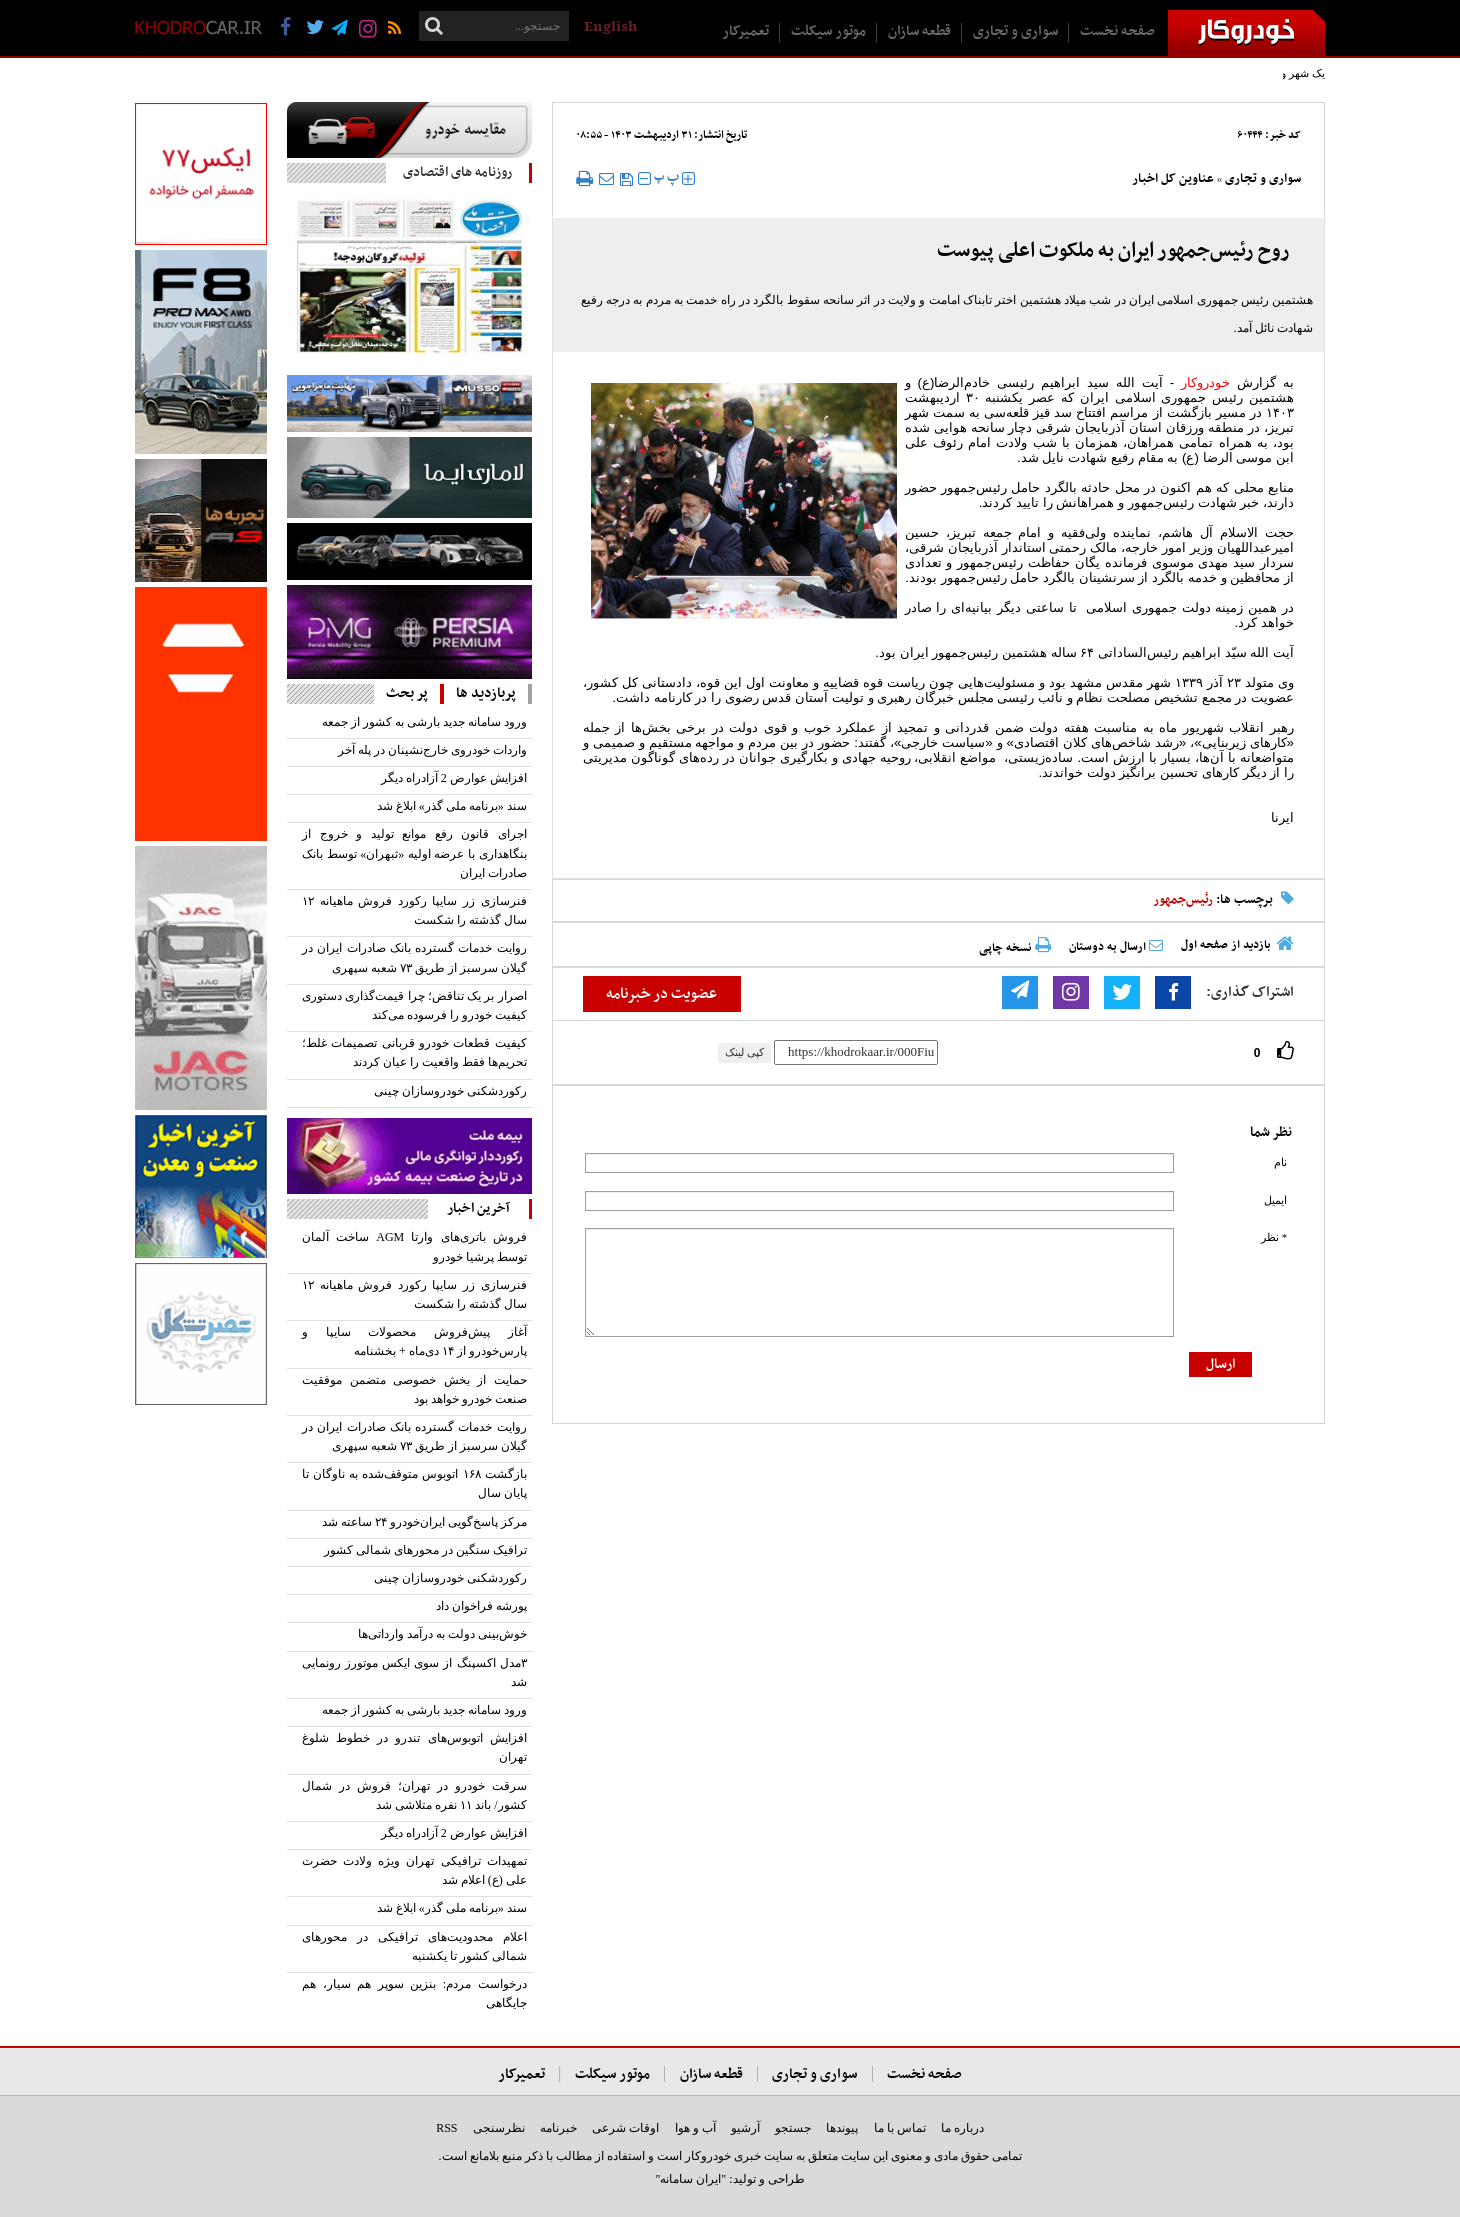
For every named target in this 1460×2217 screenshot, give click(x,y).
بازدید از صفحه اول (1226, 945)
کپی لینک (744, 1052)
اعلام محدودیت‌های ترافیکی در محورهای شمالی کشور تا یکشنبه (414, 1946)
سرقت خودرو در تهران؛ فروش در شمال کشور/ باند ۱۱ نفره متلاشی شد (414, 1795)
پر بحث (407, 693)
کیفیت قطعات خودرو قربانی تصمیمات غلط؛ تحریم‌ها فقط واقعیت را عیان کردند (414, 1052)
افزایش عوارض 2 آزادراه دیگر (454, 778)
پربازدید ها (486, 693)
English (610, 27)
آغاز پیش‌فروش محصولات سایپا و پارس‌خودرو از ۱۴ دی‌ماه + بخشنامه (414, 1341)
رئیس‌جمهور (1183, 900)
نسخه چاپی (1015, 947)
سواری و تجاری (1015, 31)
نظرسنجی (499, 2128)
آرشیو (745, 2128)
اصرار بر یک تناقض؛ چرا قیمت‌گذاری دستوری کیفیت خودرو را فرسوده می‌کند (414, 1005)
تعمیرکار (745, 31)
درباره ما (962, 2128)
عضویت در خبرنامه (661, 994)
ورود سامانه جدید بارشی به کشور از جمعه (424, 722)
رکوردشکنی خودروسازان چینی (450, 1091)
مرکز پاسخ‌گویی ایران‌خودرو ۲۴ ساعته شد (424, 1522)
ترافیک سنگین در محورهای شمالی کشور (425, 1550)
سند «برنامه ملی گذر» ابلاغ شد (452, 806)
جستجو (793, 2128)
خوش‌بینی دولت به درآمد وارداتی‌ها (442, 1634)
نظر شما (1271, 1132)
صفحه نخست (1117, 31)
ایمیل (1275, 1200)
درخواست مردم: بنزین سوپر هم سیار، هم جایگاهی (414, 1993)
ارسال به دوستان (1116, 947)
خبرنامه (558, 2128)
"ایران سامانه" (690, 2179)
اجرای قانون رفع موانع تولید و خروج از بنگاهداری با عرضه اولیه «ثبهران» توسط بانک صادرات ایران (414, 853)
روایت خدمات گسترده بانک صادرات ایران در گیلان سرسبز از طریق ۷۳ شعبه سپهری (414, 957)
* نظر (1274, 1237)
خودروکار (1205, 382)
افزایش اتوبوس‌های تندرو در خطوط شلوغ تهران (414, 1747)
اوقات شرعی (625, 2128)
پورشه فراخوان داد (481, 1606)
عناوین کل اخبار (1173, 179)
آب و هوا (695, 2128)
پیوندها (842, 2128)
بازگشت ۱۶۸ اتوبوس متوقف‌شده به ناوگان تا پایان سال (414, 1483)
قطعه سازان (919, 31)
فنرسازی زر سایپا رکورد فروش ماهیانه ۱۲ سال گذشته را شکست (414, 910)
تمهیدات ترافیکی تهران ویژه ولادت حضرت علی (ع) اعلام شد (414, 1870)
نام (1280, 1162)
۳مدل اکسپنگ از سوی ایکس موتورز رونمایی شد (414, 1672)
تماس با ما (900, 2128)
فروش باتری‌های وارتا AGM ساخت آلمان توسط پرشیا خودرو (414, 1246)
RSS (446, 2128)
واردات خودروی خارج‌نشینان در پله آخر (432, 750)
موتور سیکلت (828, 31)
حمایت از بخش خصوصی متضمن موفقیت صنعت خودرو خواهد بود (414, 1389)
